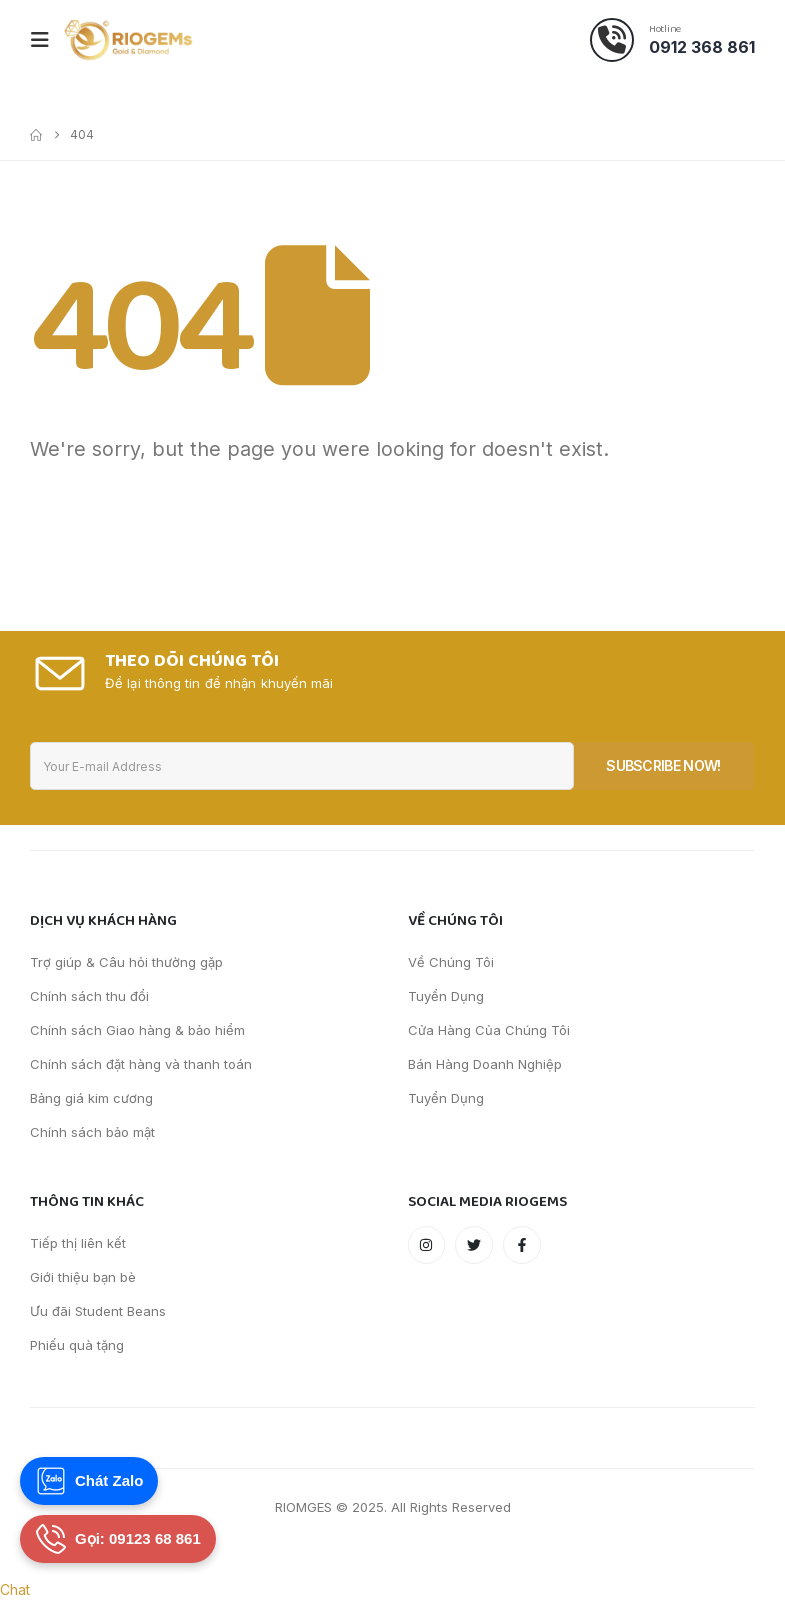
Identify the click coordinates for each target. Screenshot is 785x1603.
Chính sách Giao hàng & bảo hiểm (137, 1030)
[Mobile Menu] (46, 40)
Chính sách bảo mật (92, 1132)
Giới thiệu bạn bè (83, 1277)
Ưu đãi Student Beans (98, 1311)
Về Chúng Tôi (451, 962)
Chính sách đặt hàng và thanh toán (141, 1064)
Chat (15, 1589)
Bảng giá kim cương (91, 1098)
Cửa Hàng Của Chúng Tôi (489, 1030)
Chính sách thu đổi (89, 996)
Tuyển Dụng (446, 996)
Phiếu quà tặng (77, 1345)
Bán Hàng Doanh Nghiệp (485, 1064)
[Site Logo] (128, 40)
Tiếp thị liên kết (78, 1243)
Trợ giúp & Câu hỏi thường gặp (126, 962)
